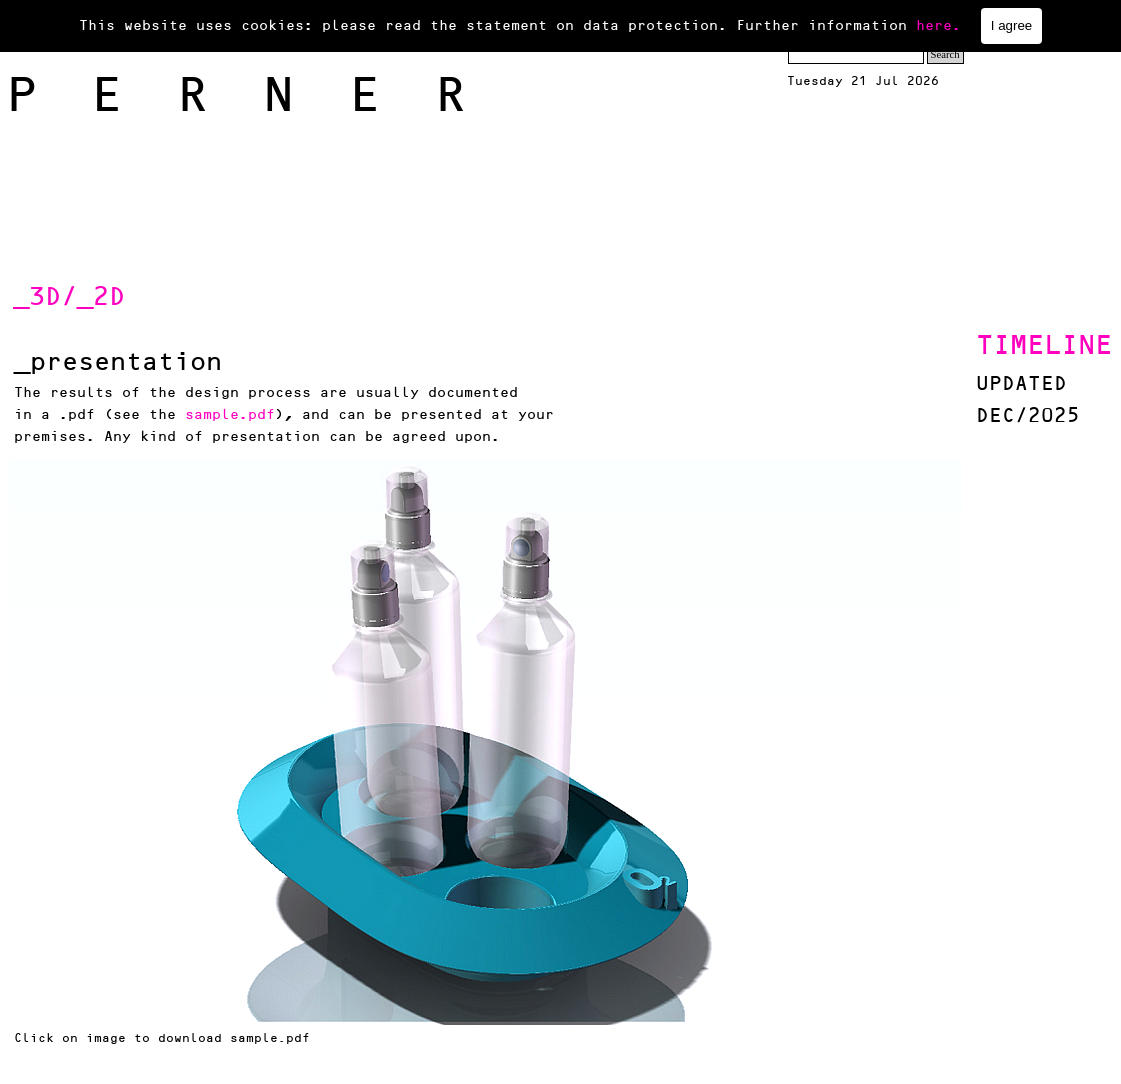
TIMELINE (1044, 345)
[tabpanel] (210, 297)
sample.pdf (230, 414)
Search (945, 54)
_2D (101, 297)
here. (938, 25)
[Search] (856, 54)
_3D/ (45, 297)
